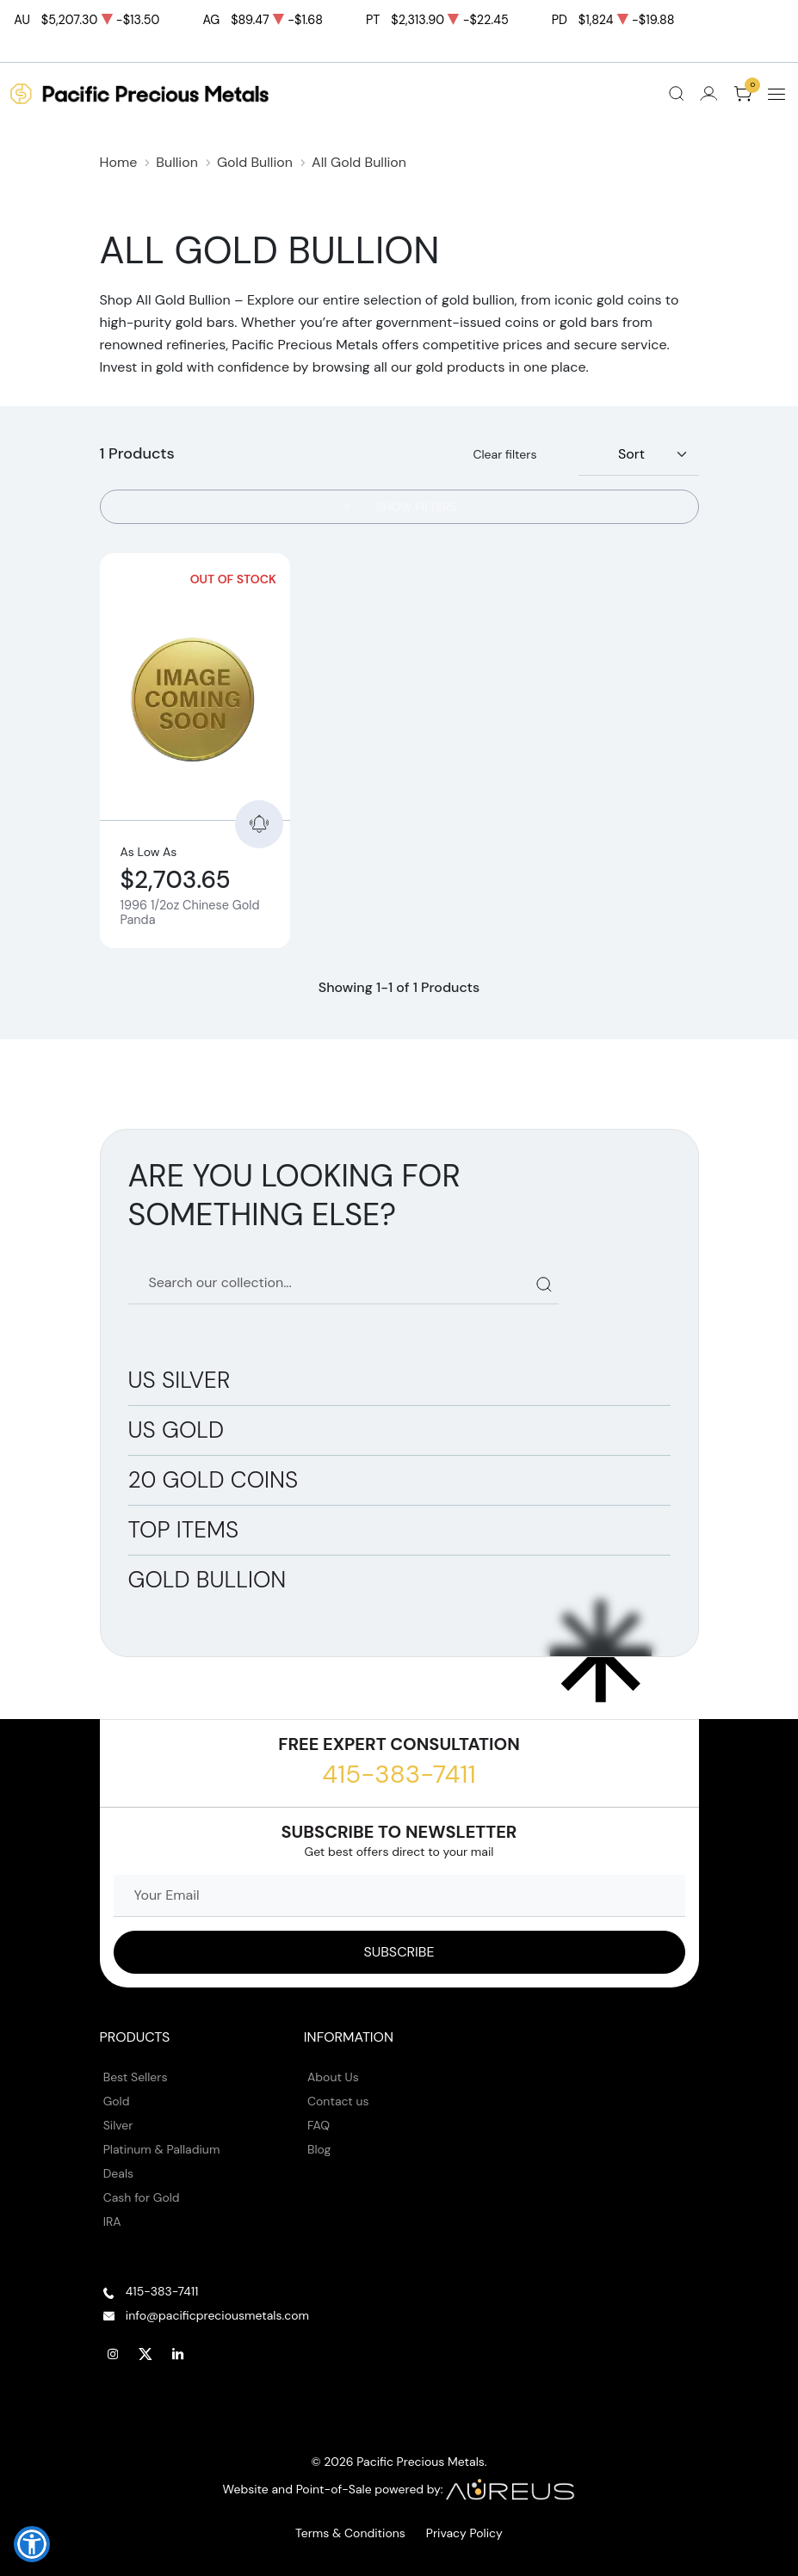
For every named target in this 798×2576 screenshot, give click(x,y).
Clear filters (504, 454)
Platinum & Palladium (161, 2149)
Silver (118, 2125)
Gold (116, 2101)
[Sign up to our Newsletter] (399, 1952)
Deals (118, 2173)
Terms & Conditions (350, 2533)
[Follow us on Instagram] (113, 2354)
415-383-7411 (399, 1774)
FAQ (318, 2125)
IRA (112, 2221)
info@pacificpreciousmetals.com (217, 2315)
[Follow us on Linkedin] (178, 2354)
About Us (333, 2077)
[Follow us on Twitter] (145, 2354)
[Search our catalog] (343, 1283)
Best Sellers (135, 2077)
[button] (31, 2544)
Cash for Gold (141, 2197)
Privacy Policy (464, 2533)
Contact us (338, 2101)
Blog (319, 2149)
